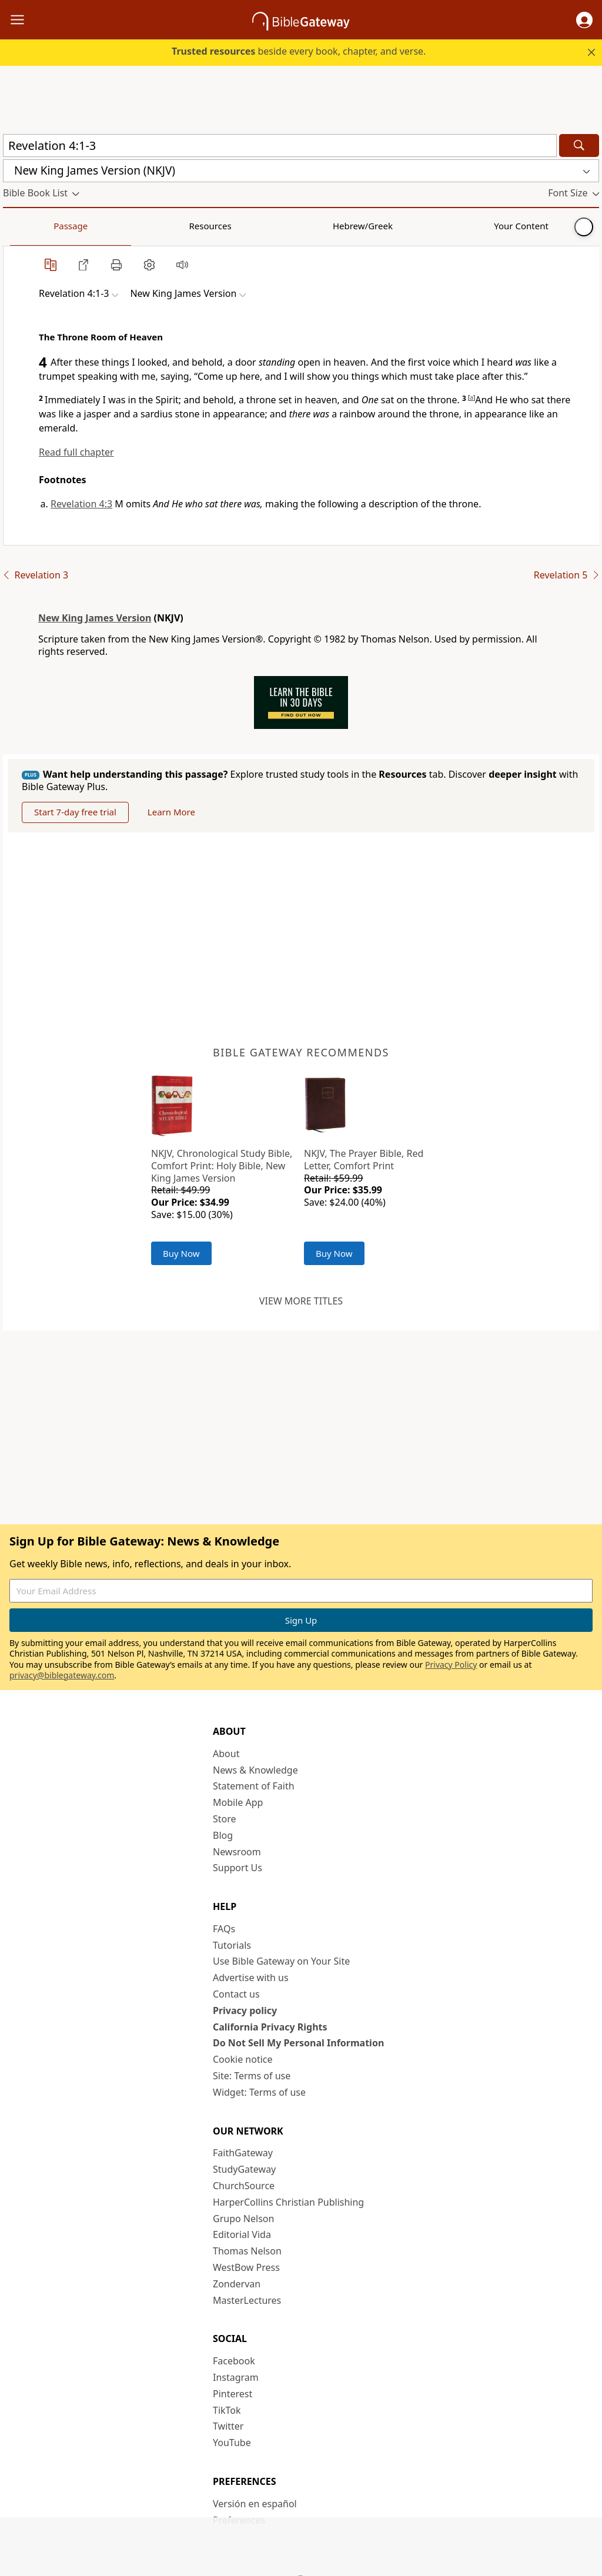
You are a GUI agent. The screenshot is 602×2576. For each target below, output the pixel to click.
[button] (584, 20)
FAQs (224, 1928)
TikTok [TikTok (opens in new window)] (227, 2410)
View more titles (301, 1300)
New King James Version (94, 617)
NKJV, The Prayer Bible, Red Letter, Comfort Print (363, 1159)
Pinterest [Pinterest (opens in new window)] (232, 2393)
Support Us (237, 1867)
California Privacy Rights (270, 2026)
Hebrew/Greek (156, 226)
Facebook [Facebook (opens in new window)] (234, 2360)
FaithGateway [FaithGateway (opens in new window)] (243, 2152)
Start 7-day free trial (75, 812)
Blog (223, 1835)
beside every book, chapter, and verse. (299, 51)
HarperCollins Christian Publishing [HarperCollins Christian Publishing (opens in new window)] (288, 2202)
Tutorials (232, 1945)
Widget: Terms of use (259, 2092)
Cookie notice (243, 2059)
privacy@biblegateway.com (61, 1675)
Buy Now (181, 1253)
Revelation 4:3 (81, 503)
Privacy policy (245, 2010)
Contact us (236, 1994)
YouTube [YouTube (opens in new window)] (232, 2442)
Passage (29, 226)
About (226, 1753)
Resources (86, 226)
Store (224, 1818)
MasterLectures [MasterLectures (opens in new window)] (247, 2300)
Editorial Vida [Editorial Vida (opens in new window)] (242, 2234)
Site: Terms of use (251, 2075)
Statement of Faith (254, 1785)
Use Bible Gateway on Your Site (281, 1961)
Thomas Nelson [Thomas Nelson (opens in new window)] (247, 2250)
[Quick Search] (280, 145)
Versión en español (255, 2503)
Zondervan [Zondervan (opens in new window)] (236, 2283)
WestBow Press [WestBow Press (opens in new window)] (246, 2267)
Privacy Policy (451, 1664)
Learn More (171, 812)
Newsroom (237, 1851)
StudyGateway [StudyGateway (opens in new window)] (244, 2169)
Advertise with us (251, 1977)
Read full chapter (76, 452)
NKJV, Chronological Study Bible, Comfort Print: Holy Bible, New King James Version (221, 1166)
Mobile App (238, 1802)
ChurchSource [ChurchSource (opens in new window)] (244, 2185)
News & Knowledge (255, 1770)
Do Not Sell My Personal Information (298, 2042)
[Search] (579, 145)
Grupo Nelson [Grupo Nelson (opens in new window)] (243, 2218)
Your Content (232, 226)
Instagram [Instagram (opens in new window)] (236, 2377)
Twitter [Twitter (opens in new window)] (228, 2426)
